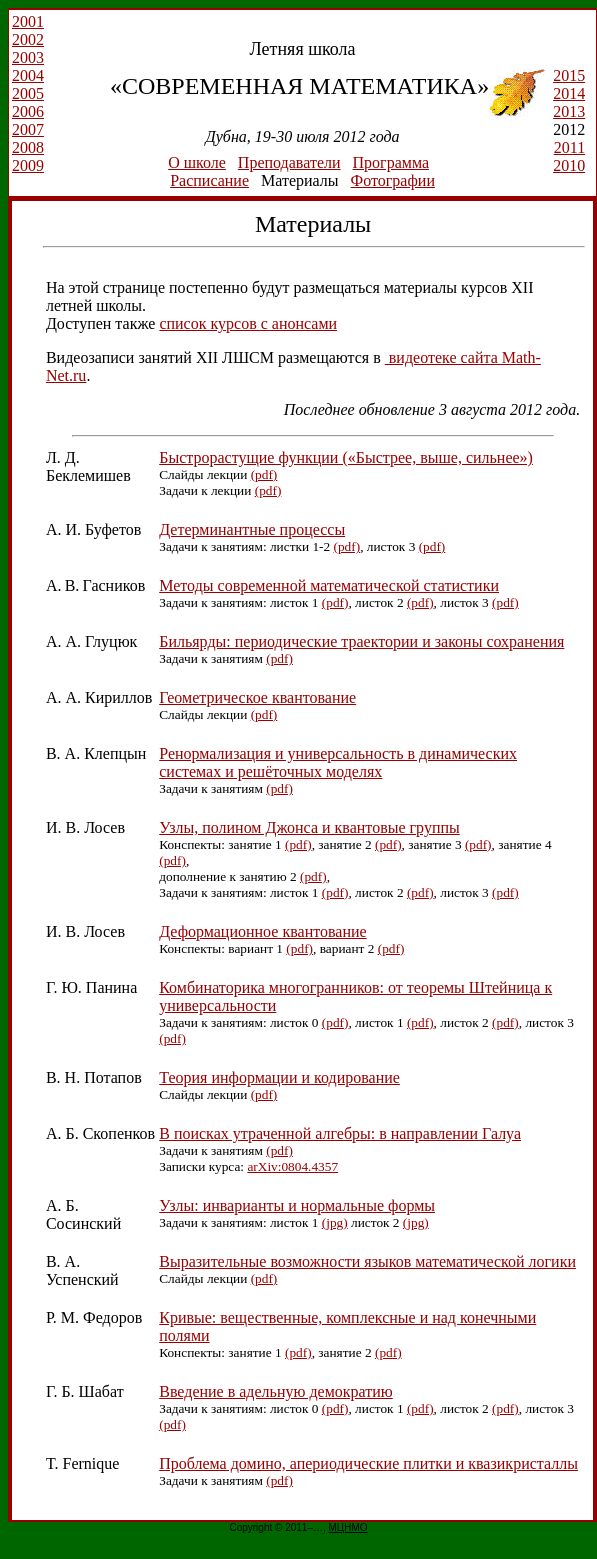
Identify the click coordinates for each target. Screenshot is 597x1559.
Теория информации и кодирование (279, 1077)
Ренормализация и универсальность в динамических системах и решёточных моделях (338, 762)
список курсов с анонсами (248, 323)
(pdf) (264, 474)
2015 (569, 75)
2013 (569, 111)
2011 (569, 147)
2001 (28, 21)
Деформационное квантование (262, 931)
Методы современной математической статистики (329, 585)
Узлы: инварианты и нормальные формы (297, 1205)
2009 (28, 165)
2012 (573, 129)
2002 (28, 39)
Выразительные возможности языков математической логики (367, 1261)
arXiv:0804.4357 (292, 1166)
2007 (28, 129)
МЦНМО (348, 1527)
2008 (28, 147)
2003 (28, 57)
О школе (197, 162)
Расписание (209, 180)
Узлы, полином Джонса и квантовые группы (309, 827)
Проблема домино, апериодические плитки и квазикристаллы (368, 1463)
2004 (28, 75)
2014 (569, 93)
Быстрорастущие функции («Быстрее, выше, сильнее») (346, 457)
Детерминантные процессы (252, 529)
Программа (391, 162)
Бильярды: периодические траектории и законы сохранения (361, 641)
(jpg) (335, 1222)
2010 (569, 165)
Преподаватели (289, 162)
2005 (28, 93)
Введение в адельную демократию (276, 1391)
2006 (28, 111)
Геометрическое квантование (257, 697)
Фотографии (393, 180)
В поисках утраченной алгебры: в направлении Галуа (340, 1133)
